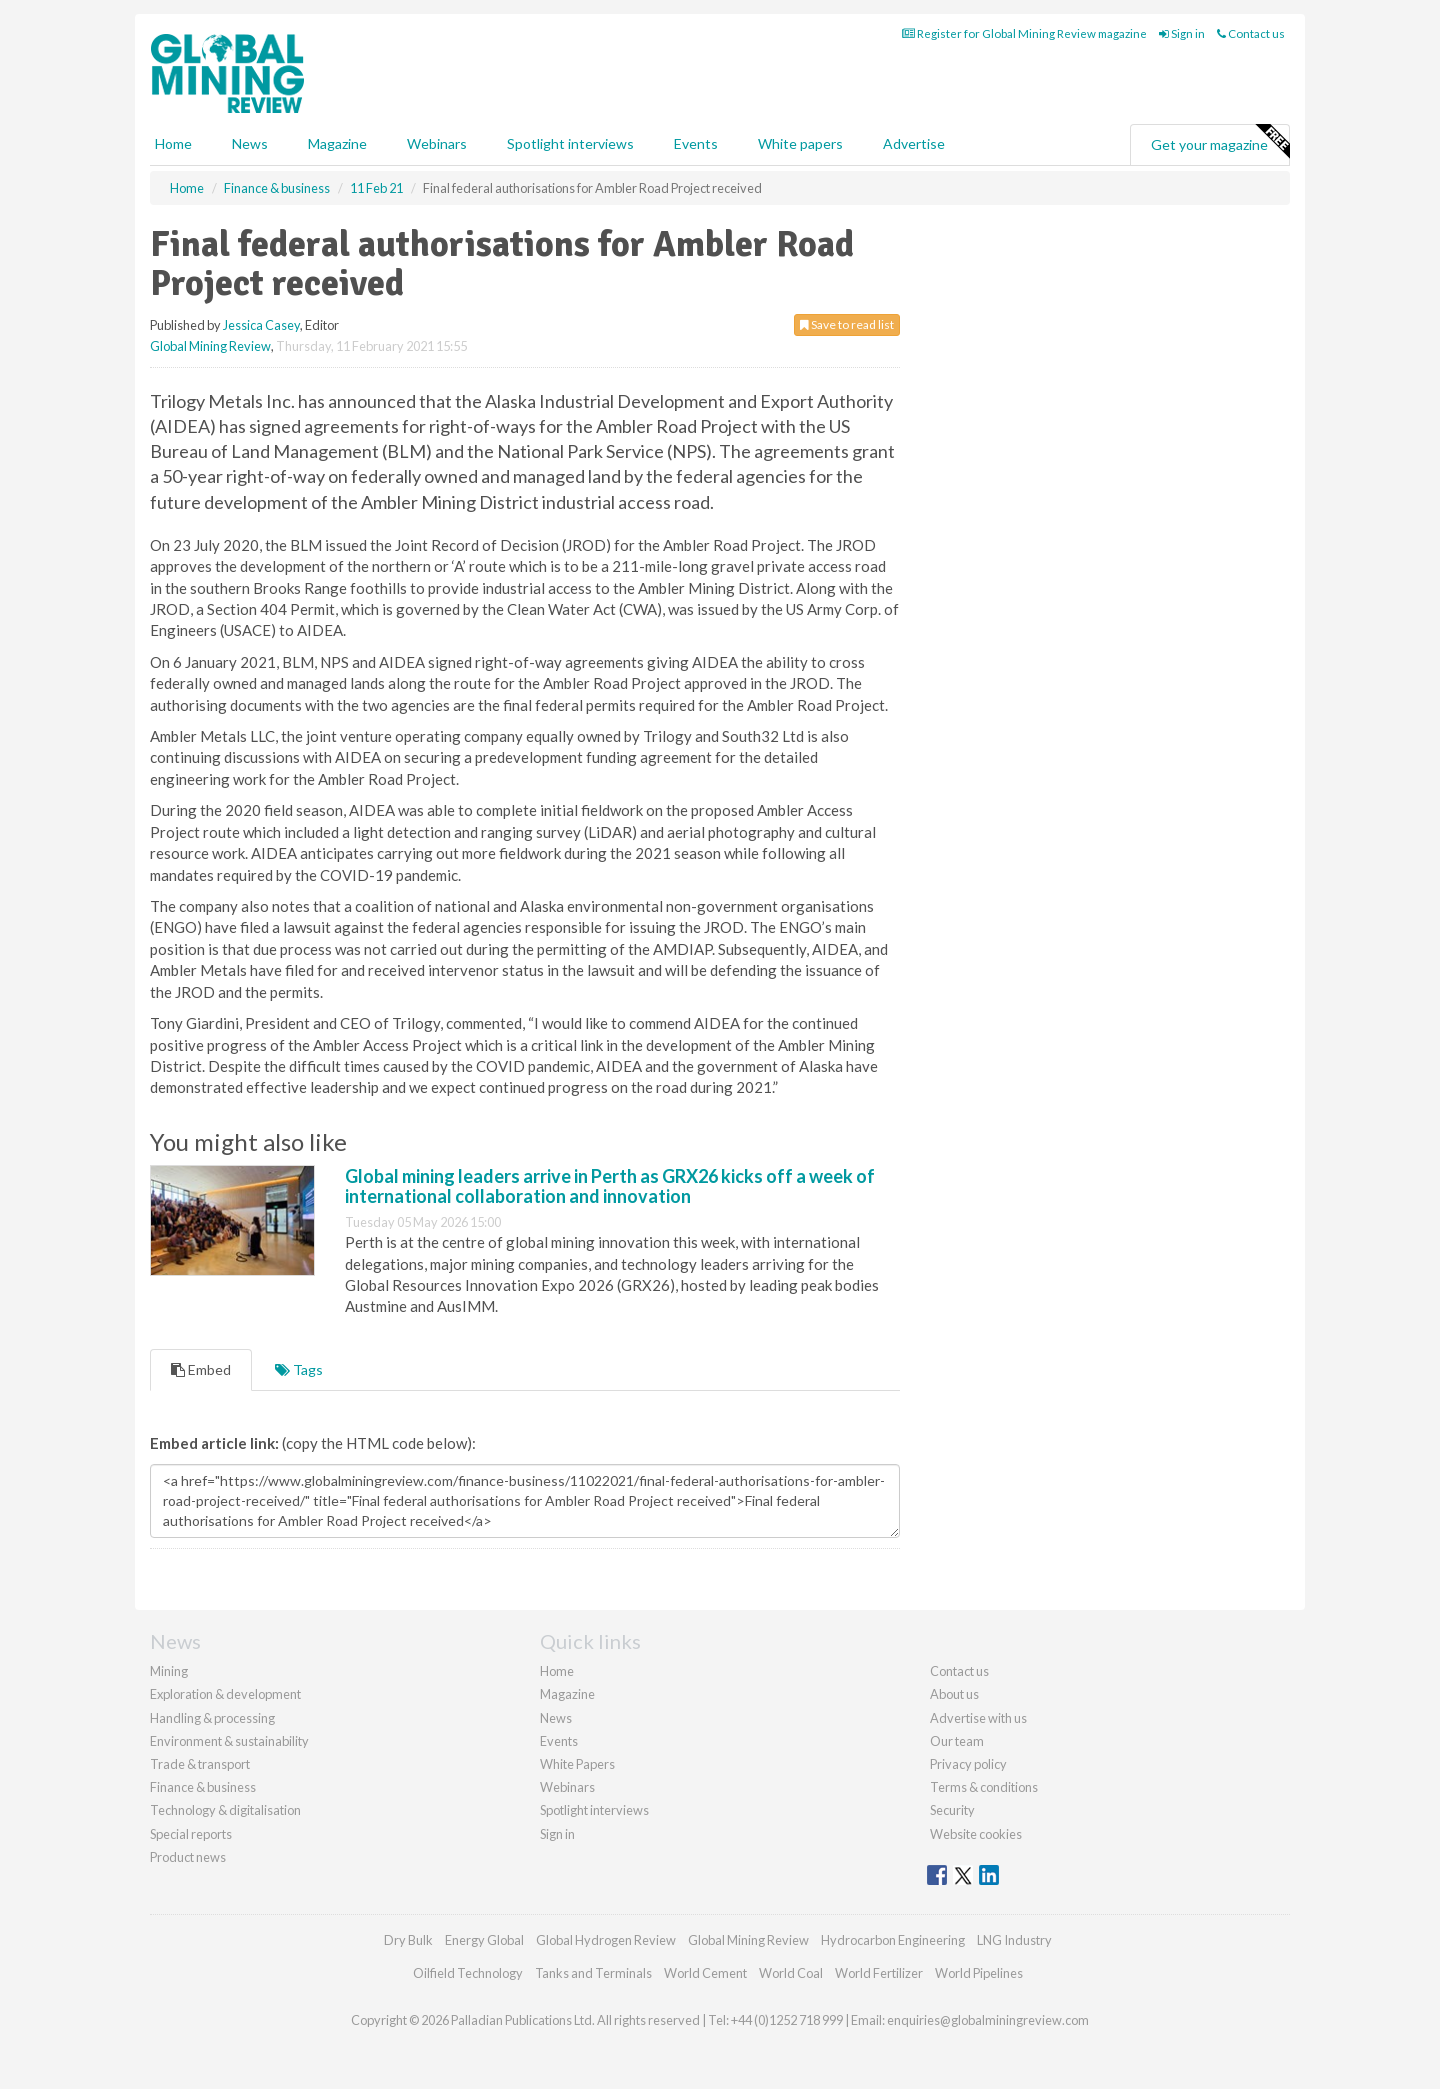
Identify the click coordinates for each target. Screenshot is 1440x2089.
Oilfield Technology (468, 1973)
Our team (957, 1741)
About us (954, 1694)
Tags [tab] (299, 1369)
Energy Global (484, 1940)
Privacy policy (968, 1764)
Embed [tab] (201, 1369)
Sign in (1182, 33)
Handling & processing (212, 1718)
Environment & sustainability (229, 1741)
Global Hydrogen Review (606, 1940)
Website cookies (976, 1834)
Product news (188, 1857)
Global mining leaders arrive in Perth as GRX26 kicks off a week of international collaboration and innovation (610, 1186)
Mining (169, 1671)
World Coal (791, 1973)
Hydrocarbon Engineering (893, 1940)
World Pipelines (979, 1973)
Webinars (437, 143)
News (556, 1718)
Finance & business (203, 1787)
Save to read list (847, 324)
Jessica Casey (261, 325)
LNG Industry (1014, 1940)
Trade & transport (200, 1764)
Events (696, 143)
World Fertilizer (879, 1973)
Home (173, 143)
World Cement (705, 1973)
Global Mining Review (210, 346)
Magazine (337, 143)
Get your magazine (1220, 142)
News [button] (250, 143)
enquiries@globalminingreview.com (988, 2020)
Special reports (191, 1834)
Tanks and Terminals (593, 1973)
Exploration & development (225, 1694)
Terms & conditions (984, 1787)
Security (952, 1810)
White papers (800, 143)
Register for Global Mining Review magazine (1024, 33)
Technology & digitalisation (225, 1810)
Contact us (1251, 33)
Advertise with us (978, 1718)
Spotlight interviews (570, 143)
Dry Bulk (408, 1940)
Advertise (914, 143)
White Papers (577, 1764)
